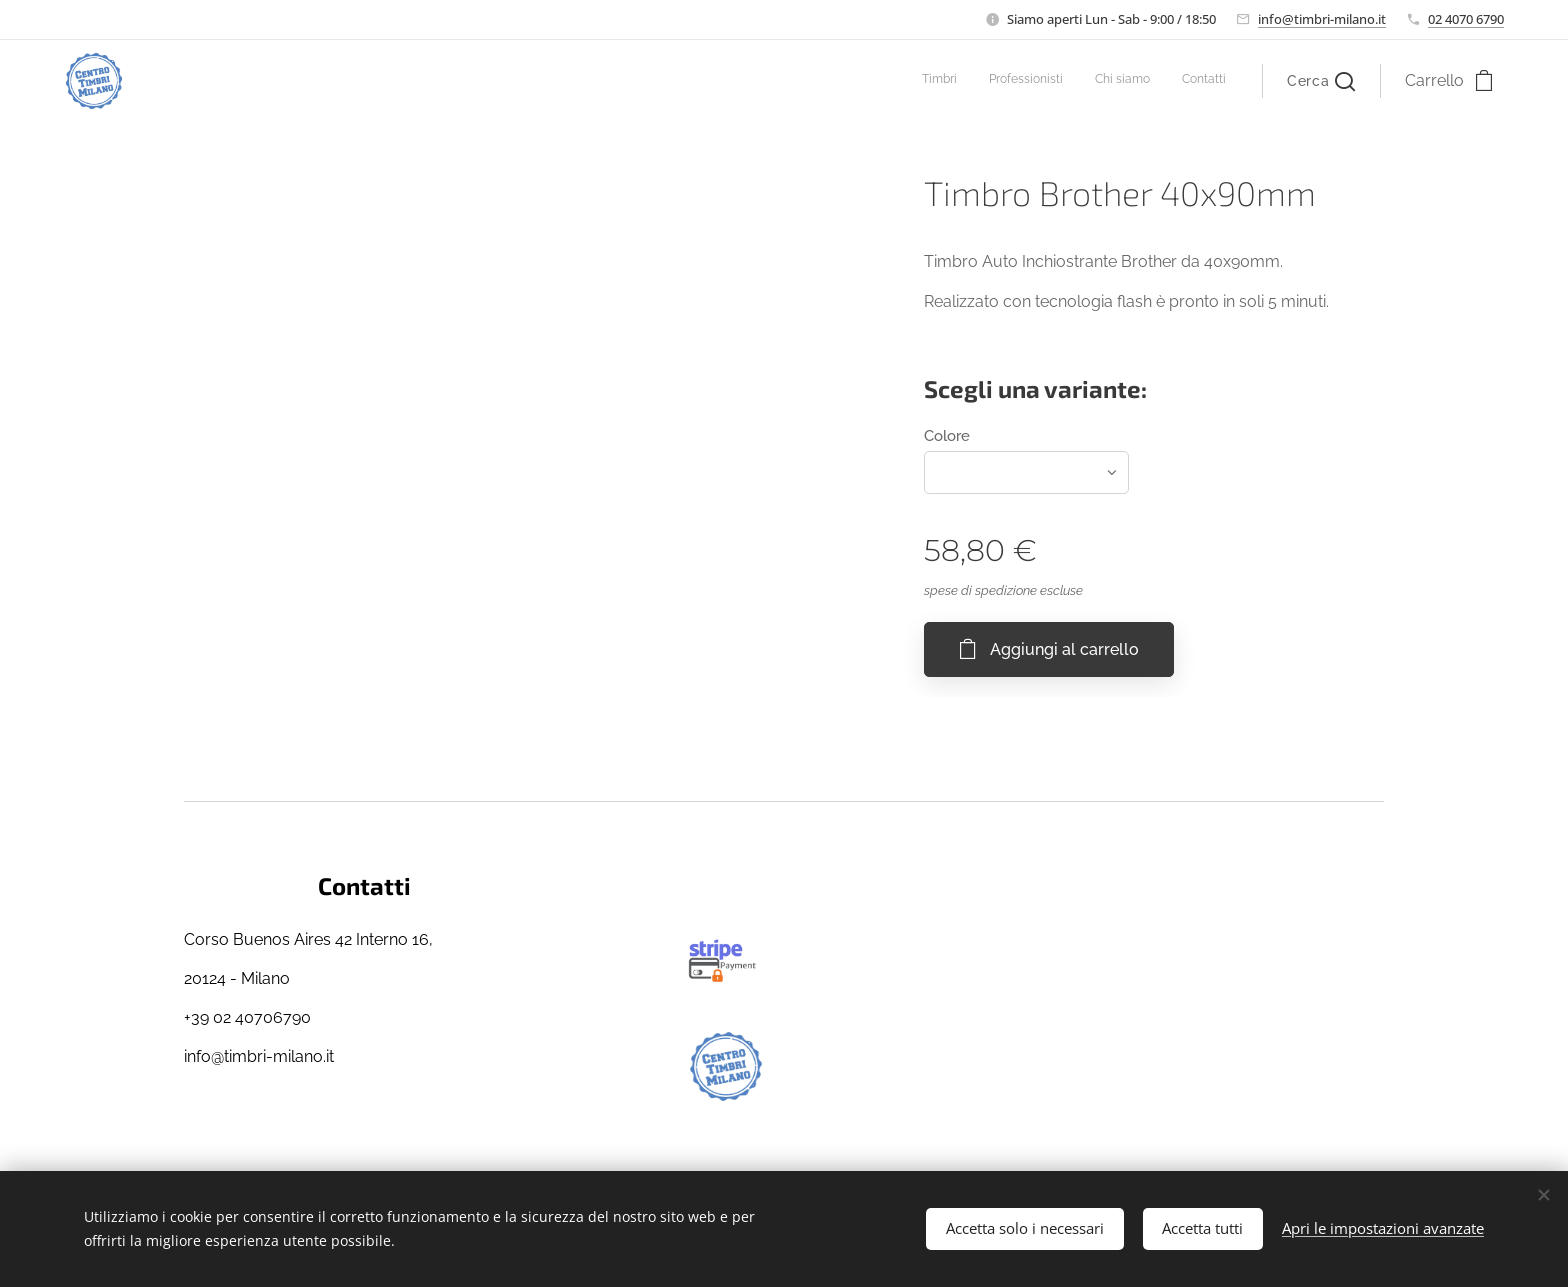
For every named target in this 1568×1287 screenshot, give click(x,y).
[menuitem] (1135, 81)
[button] (1321, 81)
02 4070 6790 (1466, 19)
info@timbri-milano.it (1322, 19)
